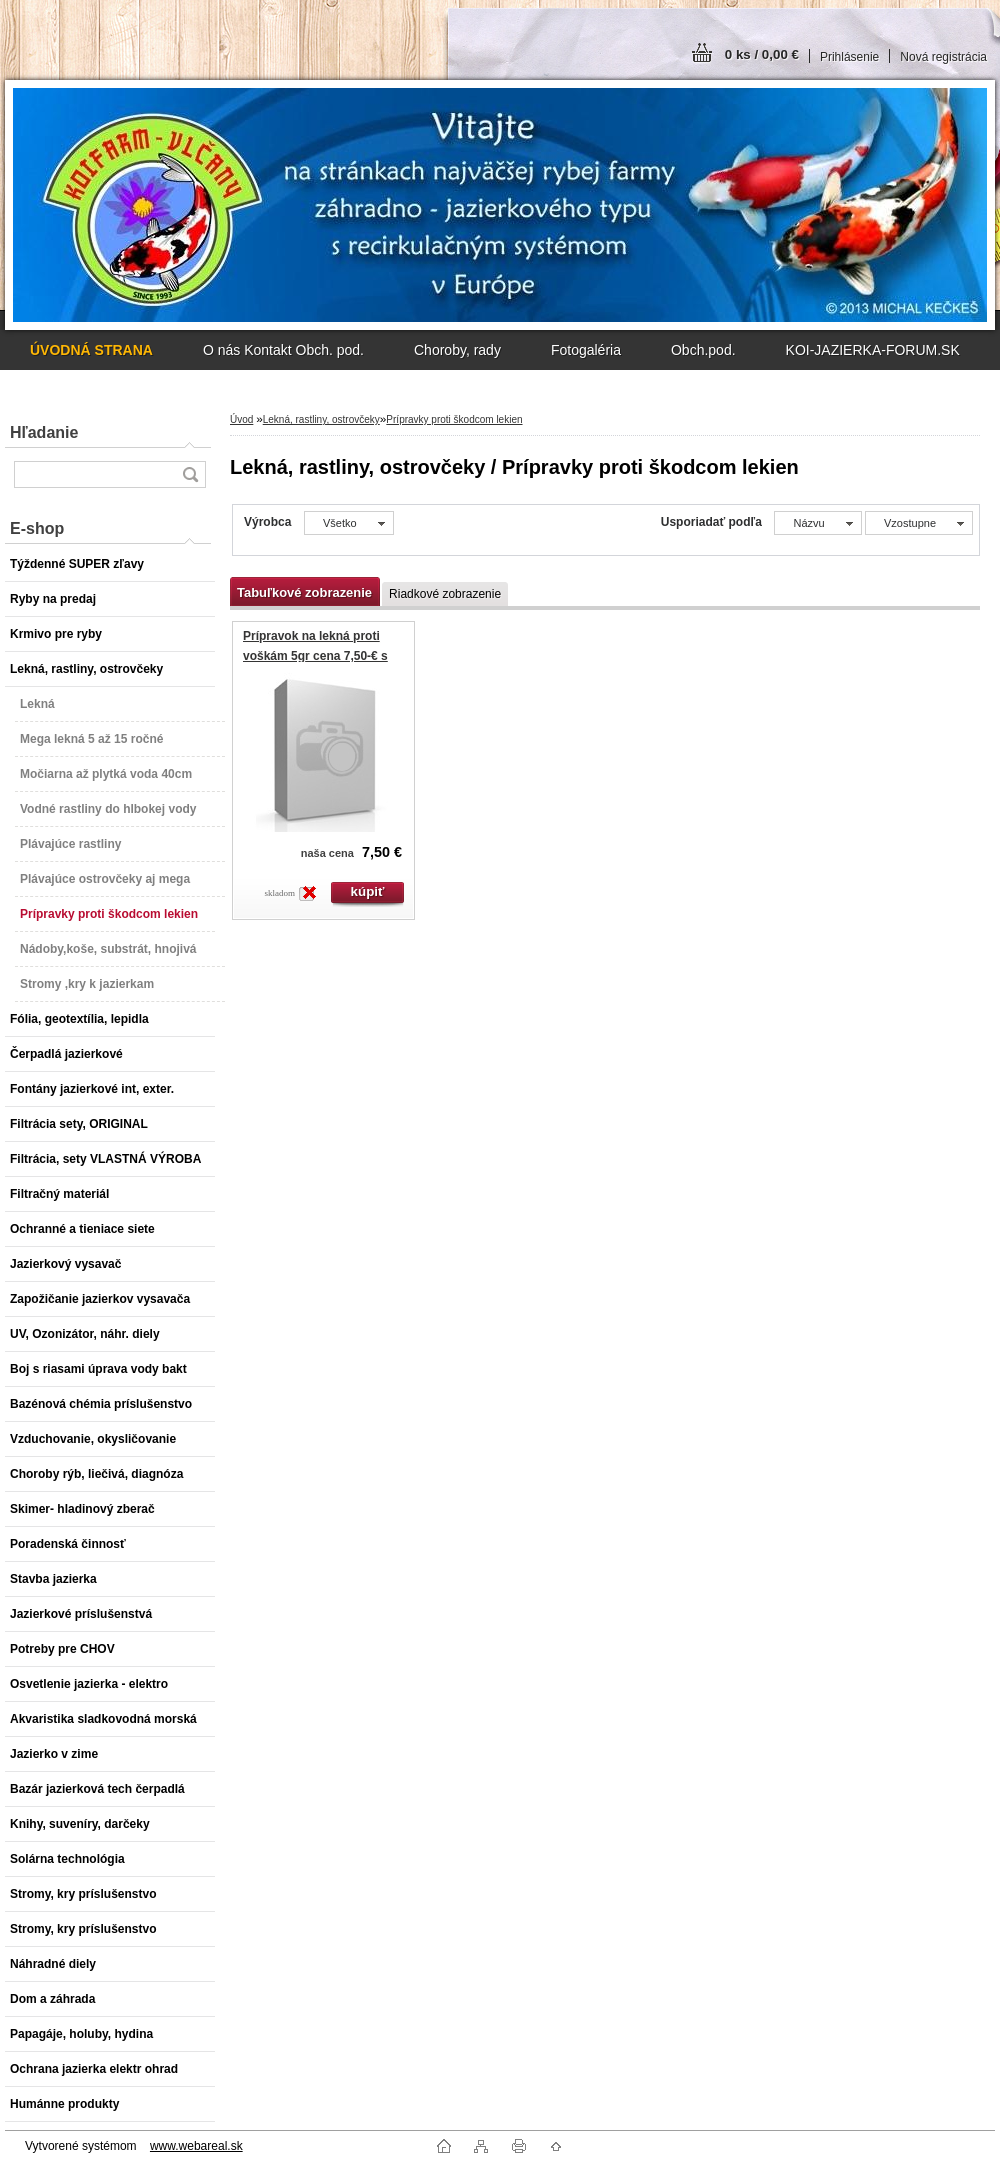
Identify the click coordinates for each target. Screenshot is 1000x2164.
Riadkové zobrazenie (445, 594)
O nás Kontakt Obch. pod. (283, 350)
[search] (190, 474)
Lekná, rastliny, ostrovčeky (321, 419)
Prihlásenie (849, 57)
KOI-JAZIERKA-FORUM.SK (873, 350)
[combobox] (817, 523)
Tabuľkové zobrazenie (304, 592)
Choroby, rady (457, 350)
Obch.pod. (703, 350)
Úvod (241, 419)
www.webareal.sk (196, 2146)
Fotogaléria (586, 350)
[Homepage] (91, 350)
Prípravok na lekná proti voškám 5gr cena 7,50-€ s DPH (315, 655)
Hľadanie (44, 432)
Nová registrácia (943, 57)
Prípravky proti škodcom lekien (454, 419)
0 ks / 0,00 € (762, 54)
